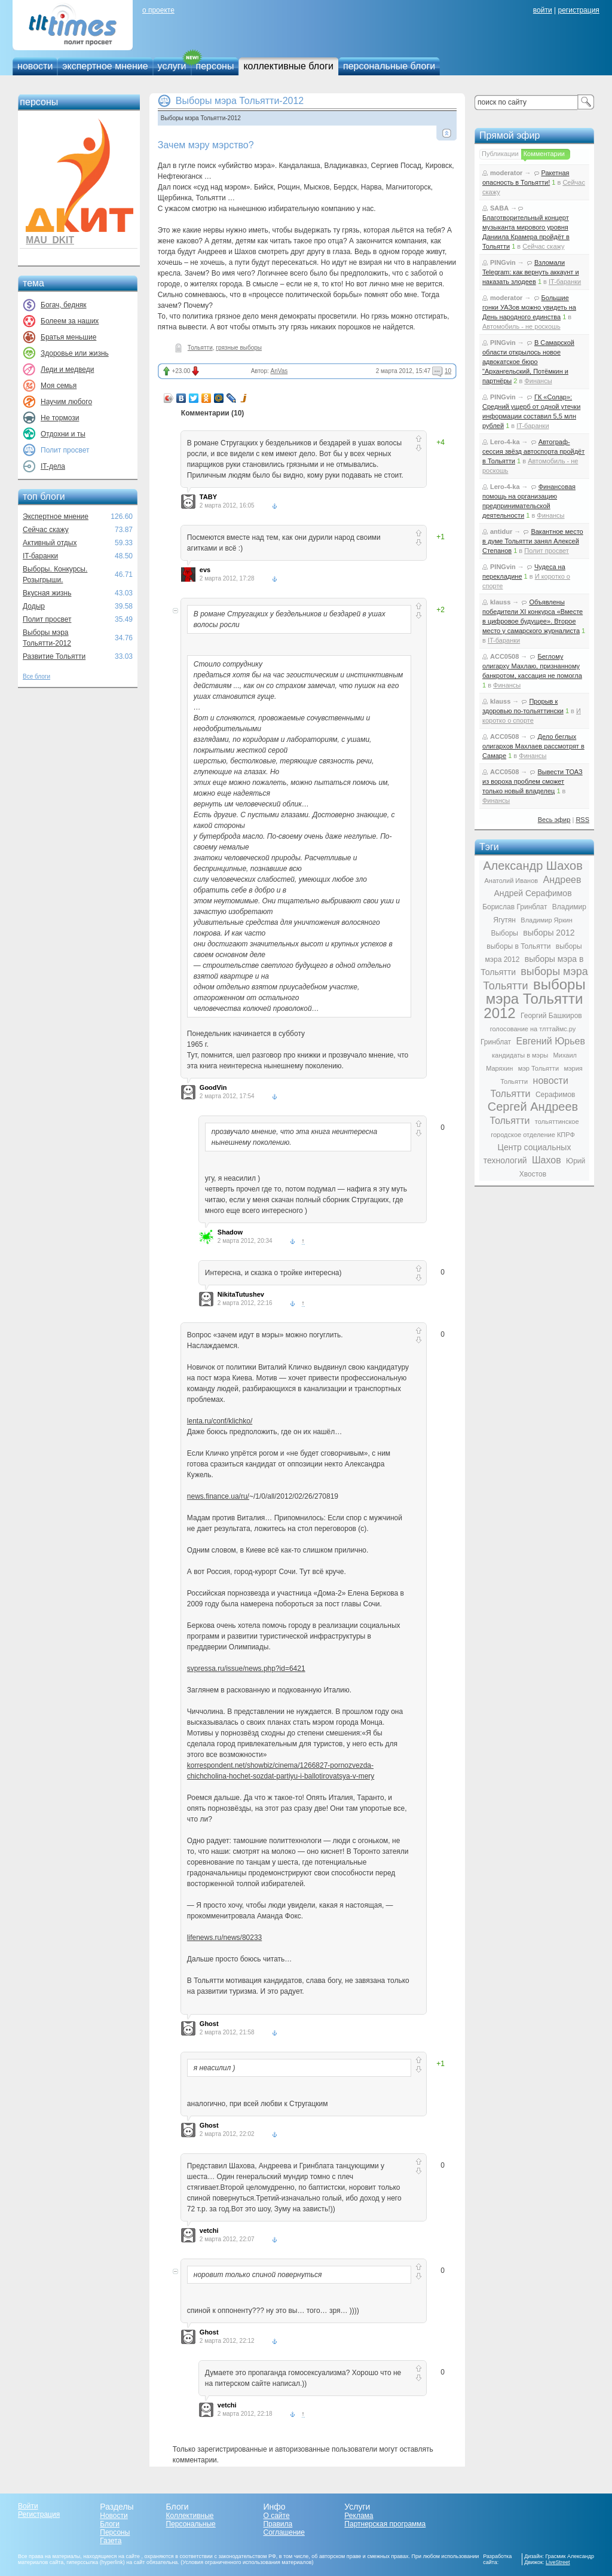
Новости (113, 2515)
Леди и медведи (67, 369)
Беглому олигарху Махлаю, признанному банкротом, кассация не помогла (532, 666)
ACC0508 (504, 656)
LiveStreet (558, 2562)
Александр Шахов (533, 865)
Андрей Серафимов (532, 893)
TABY (208, 496)
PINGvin (503, 262)
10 (448, 371)
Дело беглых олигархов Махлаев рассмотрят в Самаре (533, 746)
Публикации (500, 153)
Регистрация (39, 2514)
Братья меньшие (68, 337)
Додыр (34, 606)
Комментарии (544, 153)
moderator (506, 172)
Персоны (115, 2532)
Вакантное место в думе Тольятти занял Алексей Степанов (532, 541)
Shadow (230, 1232)
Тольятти (200, 347)
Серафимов (556, 1094)
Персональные (191, 2524)
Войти (28, 2506)
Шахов (546, 1160)
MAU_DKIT (50, 240)
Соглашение (283, 2532)
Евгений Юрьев (550, 1041)
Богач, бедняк (64, 305)
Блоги (110, 2524)
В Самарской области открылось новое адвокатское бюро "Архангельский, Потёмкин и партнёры (528, 361)
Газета (110, 2541)
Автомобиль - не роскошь (521, 326)
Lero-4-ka (505, 441)
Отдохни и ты (63, 434)
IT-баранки (40, 556)
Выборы (504, 933)
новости (35, 66)
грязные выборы (239, 347)
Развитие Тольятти (54, 656)
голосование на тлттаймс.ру (533, 1028)
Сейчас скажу (46, 529)
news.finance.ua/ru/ (218, 1496)
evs (205, 569)
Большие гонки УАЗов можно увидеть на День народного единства (529, 307)
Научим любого (66, 402)
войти (542, 10)
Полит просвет (47, 619)
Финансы (538, 380)
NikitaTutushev (241, 1294)
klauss (500, 602)
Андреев (562, 880)
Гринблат (496, 1042)
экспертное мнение (105, 66)
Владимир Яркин (546, 920)
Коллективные (190, 2515)
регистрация (578, 10)
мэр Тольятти (538, 1068)
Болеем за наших (70, 321)
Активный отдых (49, 543)
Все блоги (36, 676)
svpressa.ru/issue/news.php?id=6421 (246, 1668)
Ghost (209, 2023)
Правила (277, 2524)
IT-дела (53, 466)
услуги (172, 66)
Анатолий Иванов (511, 880)
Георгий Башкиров (551, 1016)
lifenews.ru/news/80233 (224, 1937)
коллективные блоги (288, 66)
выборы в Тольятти (518, 946)
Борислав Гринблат (514, 907)
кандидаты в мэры (520, 1055)
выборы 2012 (548, 932)
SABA (499, 208)
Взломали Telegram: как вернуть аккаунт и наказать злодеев (530, 272)
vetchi (209, 2230)
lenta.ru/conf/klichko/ (219, 1421)
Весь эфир (554, 819)
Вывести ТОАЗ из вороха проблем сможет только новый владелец (532, 781)
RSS (582, 819)
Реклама (358, 2515)
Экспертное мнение (55, 516)
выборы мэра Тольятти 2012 (534, 998)
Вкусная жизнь (47, 593)
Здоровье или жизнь (75, 353)
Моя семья (58, 385)
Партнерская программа (385, 2524)
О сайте (276, 2515)
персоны (215, 66)
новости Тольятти (529, 1087)
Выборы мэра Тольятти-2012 (240, 101)
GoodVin (213, 1087)
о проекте (158, 10)
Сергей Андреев (533, 1106)
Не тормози (60, 418)
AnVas (279, 371)
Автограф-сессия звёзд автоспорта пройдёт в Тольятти (533, 451)
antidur (501, 531)
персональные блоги (389, 66)
